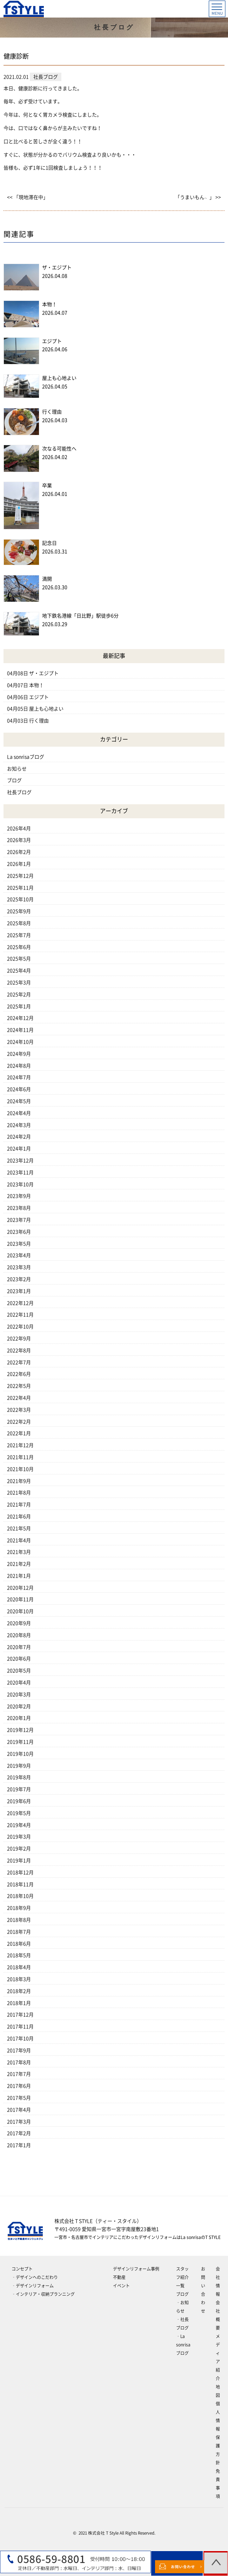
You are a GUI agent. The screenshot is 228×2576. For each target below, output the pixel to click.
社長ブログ (19, 792)
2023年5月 (19, 1243)
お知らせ (17, 768)
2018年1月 (19, 2003)
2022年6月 (19, 1374)
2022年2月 (19, 1421)
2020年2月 (19, 1706)
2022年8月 (19, 1350)
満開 (47, 578)
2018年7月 (19, 1931)
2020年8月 (19, 1635)
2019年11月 (20, 1741)
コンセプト (22, 2269)
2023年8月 (19, 1208)
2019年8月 (19, 1777)
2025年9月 (19, 911)
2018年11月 (20, 1884)
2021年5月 (19, 1528)
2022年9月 (19, 1338)
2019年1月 (19, 1860)
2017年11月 (20, 2026)
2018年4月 (19, 1967)
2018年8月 (19, 1919)
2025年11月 (20, 887)
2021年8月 (19, 1492)
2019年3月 (19, 1836)
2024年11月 (20, 1030)
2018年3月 (19, 1979)
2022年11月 (20, 1314)
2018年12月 (20, 1872)
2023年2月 (19, 1279)
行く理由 (52, 411)
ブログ (14, 780)
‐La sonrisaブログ (183, 2344)
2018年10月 (20, 1896)
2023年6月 (19, 1231)
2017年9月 (19, 2050)
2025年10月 (20, 899)
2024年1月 (19, 1148)
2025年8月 (19, 923)
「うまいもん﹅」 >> (198, 197)
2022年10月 (20, 1326)
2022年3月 (19, 1409)
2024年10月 (20, 1041)
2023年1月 (19, 1291)
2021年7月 (19, 1504)
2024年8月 (19, 1065)
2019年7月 (19, 1789)
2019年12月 (20, 1730)
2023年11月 (20, 1172)
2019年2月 (19, 1848)
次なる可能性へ (59, 448)
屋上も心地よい (59, 378)
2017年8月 (19, 2062)
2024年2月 (19, 1136)
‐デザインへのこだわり (35, 2277)
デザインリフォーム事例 (136, 2269)
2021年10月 (20, 1469)
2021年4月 (19, 1540)
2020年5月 (19, 1670)
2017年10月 (20, 2038)
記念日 (49, 543)
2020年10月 (20, 1611)
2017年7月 (19, 2074)
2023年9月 (19, 1196)
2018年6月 (19, 1943)
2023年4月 (19, 1255)
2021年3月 (19, 1552)
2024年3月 (19, 1125)
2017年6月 (19, 2085)
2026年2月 (19, 852)
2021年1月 (19, 1575)
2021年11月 (20, 1457)
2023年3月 (19, 1267)
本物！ (49, 304)
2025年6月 (19, 947)
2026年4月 (19, 828)
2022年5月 (19, 1385)
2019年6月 (19, 1801)
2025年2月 (19, 994)
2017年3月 (19, 2121)
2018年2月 (19, 1991)
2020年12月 (20, 1587)
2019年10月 (20, 1753)
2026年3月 (19, 840)
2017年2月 (19, 2133)
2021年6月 (19, 1516)
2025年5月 (19, 958)
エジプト (52, 341)
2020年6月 (19, 1658)
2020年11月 (20, 1599)
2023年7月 (19, 1219)
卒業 (47, 485)
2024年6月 (19, 1089)
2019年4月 (19, 1825)
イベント (121, 2286)
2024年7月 (19, 1077)
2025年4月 (19, 970)
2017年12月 (20, 2014)
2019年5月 (19, 1813)
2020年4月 (19, 1682)
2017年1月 (19, 2145)
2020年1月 (19, 1718)
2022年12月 (20, 1303)
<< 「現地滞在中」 (27, 197)
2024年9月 (19, 1053)
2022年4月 (19, 1397)
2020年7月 (19, 1647)
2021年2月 (19, 1563)
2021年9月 (19, 1481)
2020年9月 (19, 1623)
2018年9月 (19, 1907)
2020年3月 (19, 1694)
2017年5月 (19, 2097)
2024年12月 (20, 1018)
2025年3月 (19, 982)
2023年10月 (20, 1184)
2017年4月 (19, 2109)
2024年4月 (19, 1113)
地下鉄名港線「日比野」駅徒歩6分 (80, 615)
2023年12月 (20, 1160)
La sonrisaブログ (25, 756)
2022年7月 (19, 1362)
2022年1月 (19, 1433)
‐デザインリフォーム (33, 2286)
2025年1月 (19, 1006)
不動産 (119, 2277)
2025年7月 (19, 935)
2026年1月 (19, 863)
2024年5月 (19, 1101)
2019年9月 (19, 1765)
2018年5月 (19, 1955)
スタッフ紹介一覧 (182, 2277)
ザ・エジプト (57, 267)
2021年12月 (20, 1445)
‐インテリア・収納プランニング (43, 2294)
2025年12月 (20, 875)
